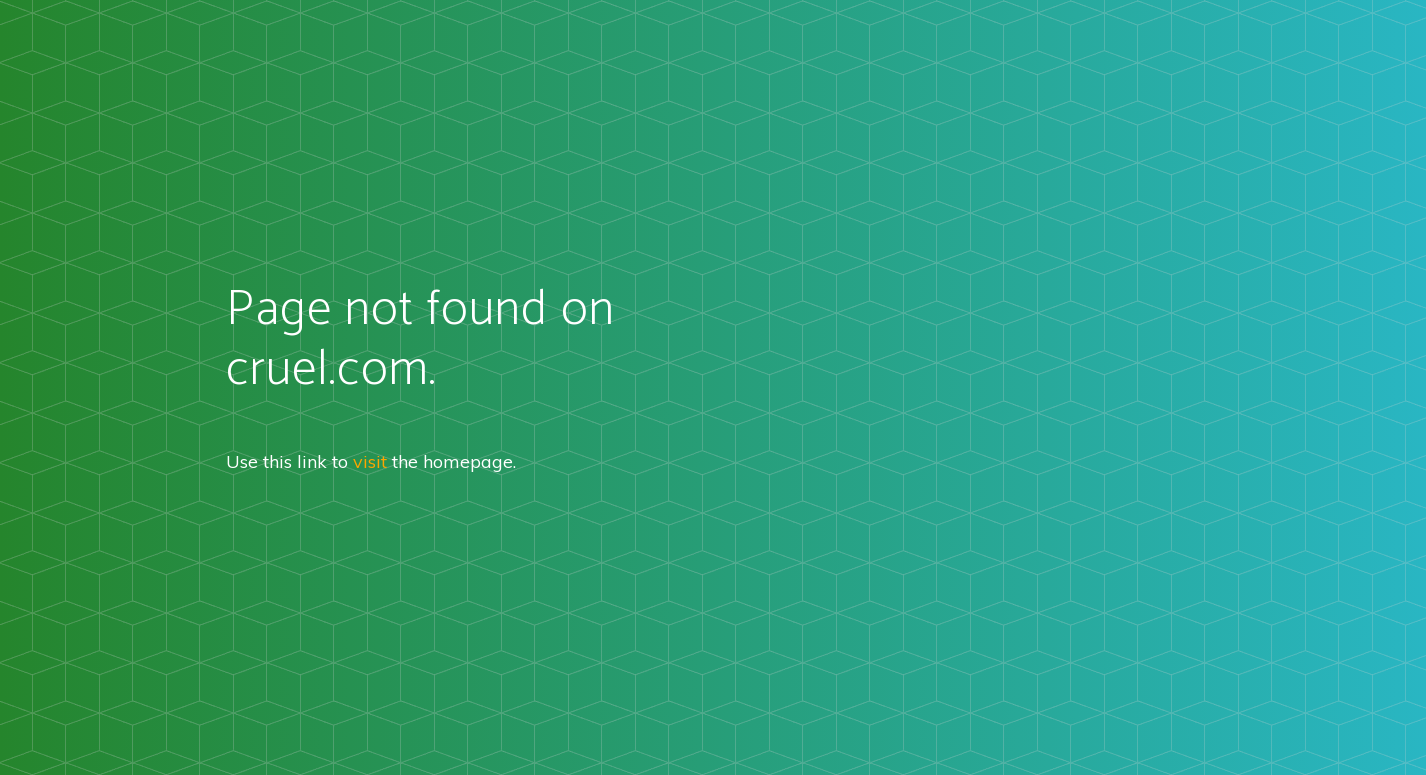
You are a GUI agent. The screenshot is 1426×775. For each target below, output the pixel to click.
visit (370, 461)
